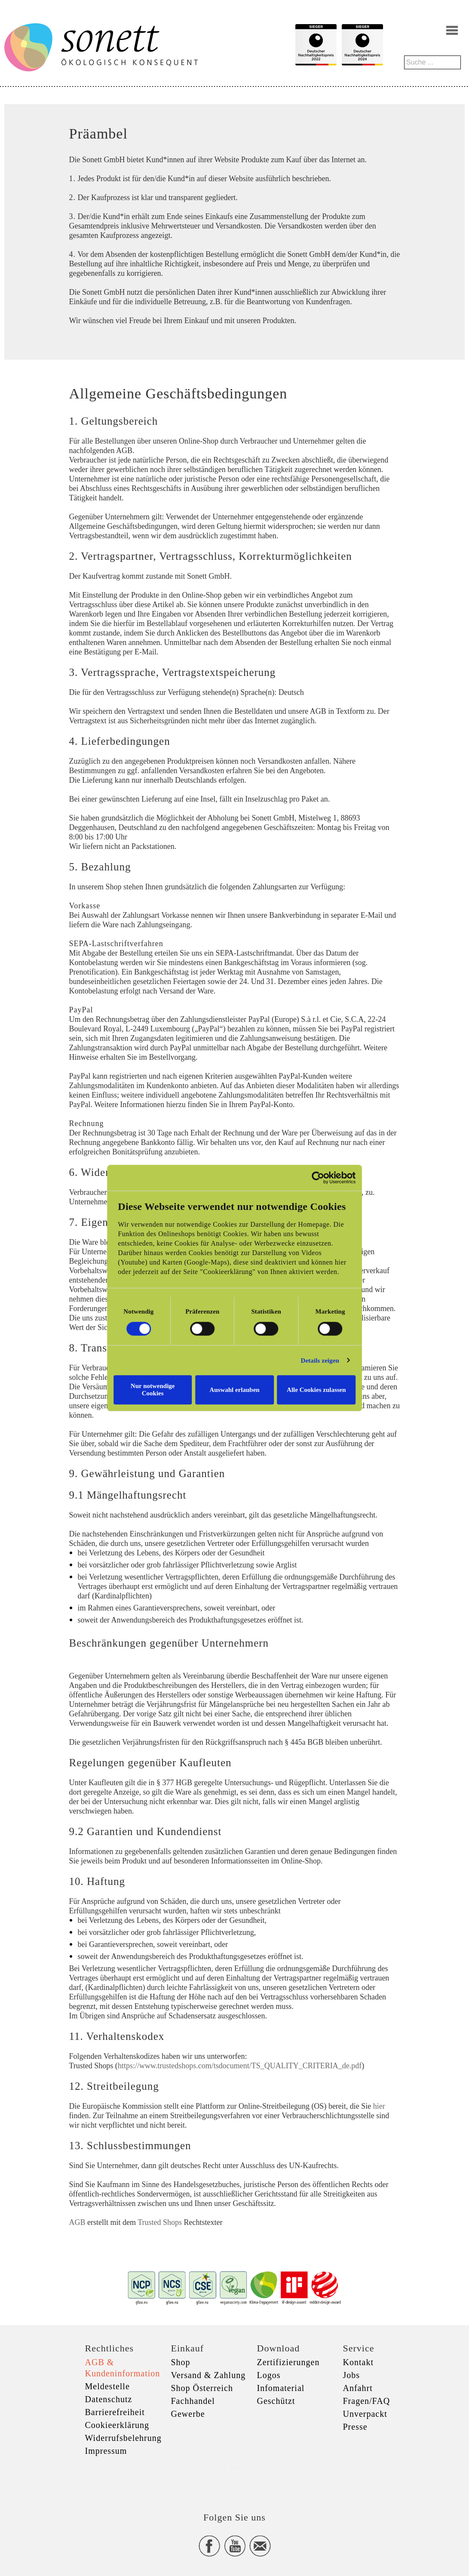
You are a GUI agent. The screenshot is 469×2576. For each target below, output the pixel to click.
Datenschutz (108, 2399)
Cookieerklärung (117, 2425)
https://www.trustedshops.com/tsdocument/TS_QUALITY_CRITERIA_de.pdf (240, 2065)
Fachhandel (193, 2401)
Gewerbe (188, 2414)
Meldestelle (107, 2386)
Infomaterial (281, 2388)
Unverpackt (365, 2414)
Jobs (351, 2375)
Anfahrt (358, 2388)
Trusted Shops (160, 2222)
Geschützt (276, 2401)
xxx (235, 2467)
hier (379, 2106)
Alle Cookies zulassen (326, 1389)
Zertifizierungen (288, 2362)
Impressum (106, 2451)
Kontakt (358, 2362)
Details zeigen (334, 1363)
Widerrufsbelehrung (123, 2438)
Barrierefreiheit (115, 2412)
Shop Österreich (202, 2388)
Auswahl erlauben (234, 1389)
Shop (180, 2362)
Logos (269, 2375)
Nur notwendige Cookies (143, 1389)
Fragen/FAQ (366, 2401)
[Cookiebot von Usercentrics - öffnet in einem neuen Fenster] (332, 1181)
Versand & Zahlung (208, 2375)
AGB (77, 2222)
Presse (355, 2426)
